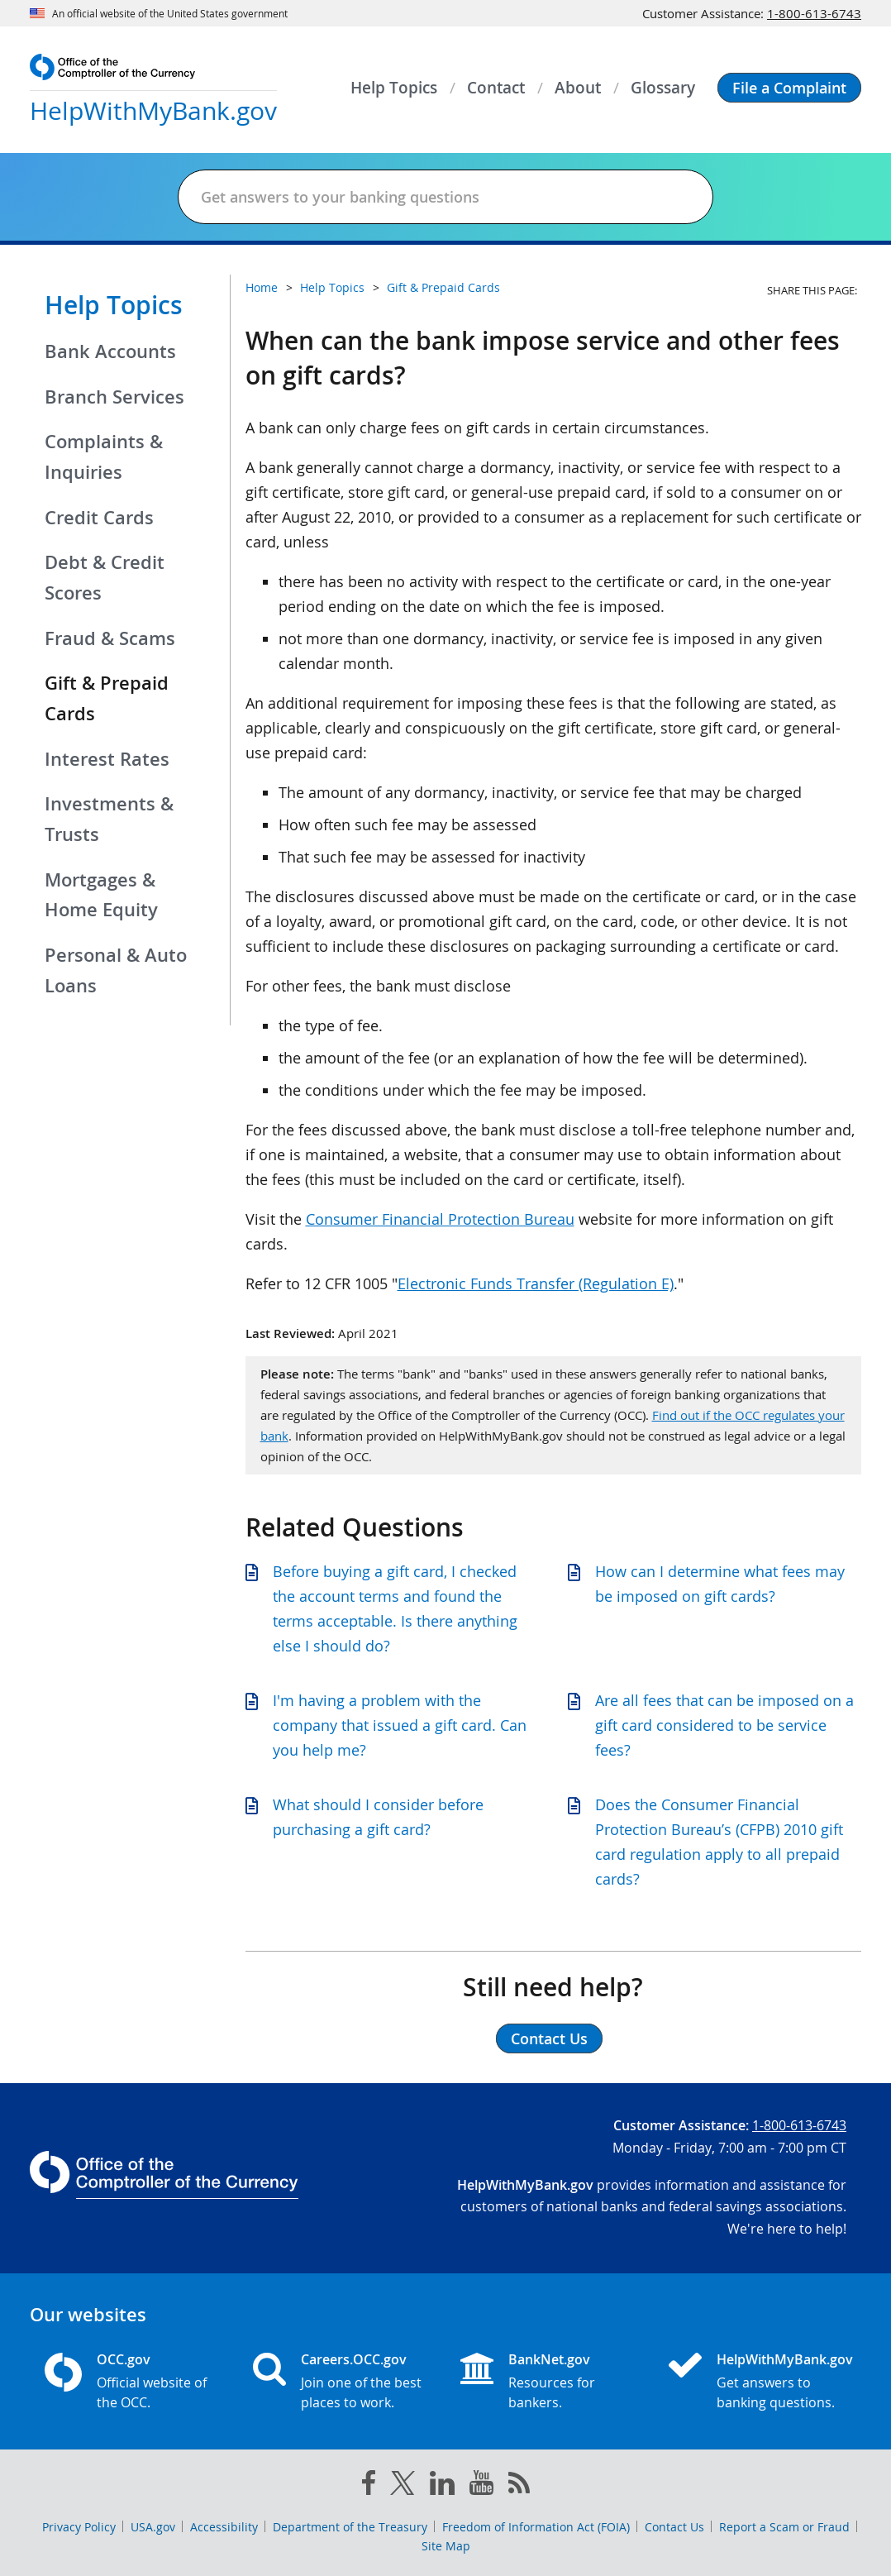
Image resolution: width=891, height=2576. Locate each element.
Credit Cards (99, 517)
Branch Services (114, 397)
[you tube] (481, 2486)
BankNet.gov (549, 2359)
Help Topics (114, 305)
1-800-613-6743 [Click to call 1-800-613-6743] (814, 13)
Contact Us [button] (549, 2038)
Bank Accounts (110, 351)
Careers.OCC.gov (354, 2359)
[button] (789, 88)
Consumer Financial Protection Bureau (440, 1219)
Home (261, 287)
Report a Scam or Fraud (784, 2527)
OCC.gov (123, 2359)
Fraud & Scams (110, 638)
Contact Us (674, 2527)
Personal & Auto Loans (116, 970)
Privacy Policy (79, 2527)
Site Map (446, 2546)
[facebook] (368, 2486)
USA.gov (153, 2527)
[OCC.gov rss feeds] (519, 2486)
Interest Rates (107, 759)
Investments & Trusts (109, 819)
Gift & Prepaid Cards (443, 287)
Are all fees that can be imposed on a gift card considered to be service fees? (724, 1725)
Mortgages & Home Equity (101, 895)
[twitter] (402, 2486)
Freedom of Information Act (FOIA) (536, 2527)
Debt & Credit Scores (104, 577)
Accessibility (224, 2527)
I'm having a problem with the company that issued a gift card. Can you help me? (399, 1725)
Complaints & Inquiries (104, 457)
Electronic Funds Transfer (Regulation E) (536, 1283)
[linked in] (442, 2486)
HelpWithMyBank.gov (782, 2359)
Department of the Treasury (350, 2527)
